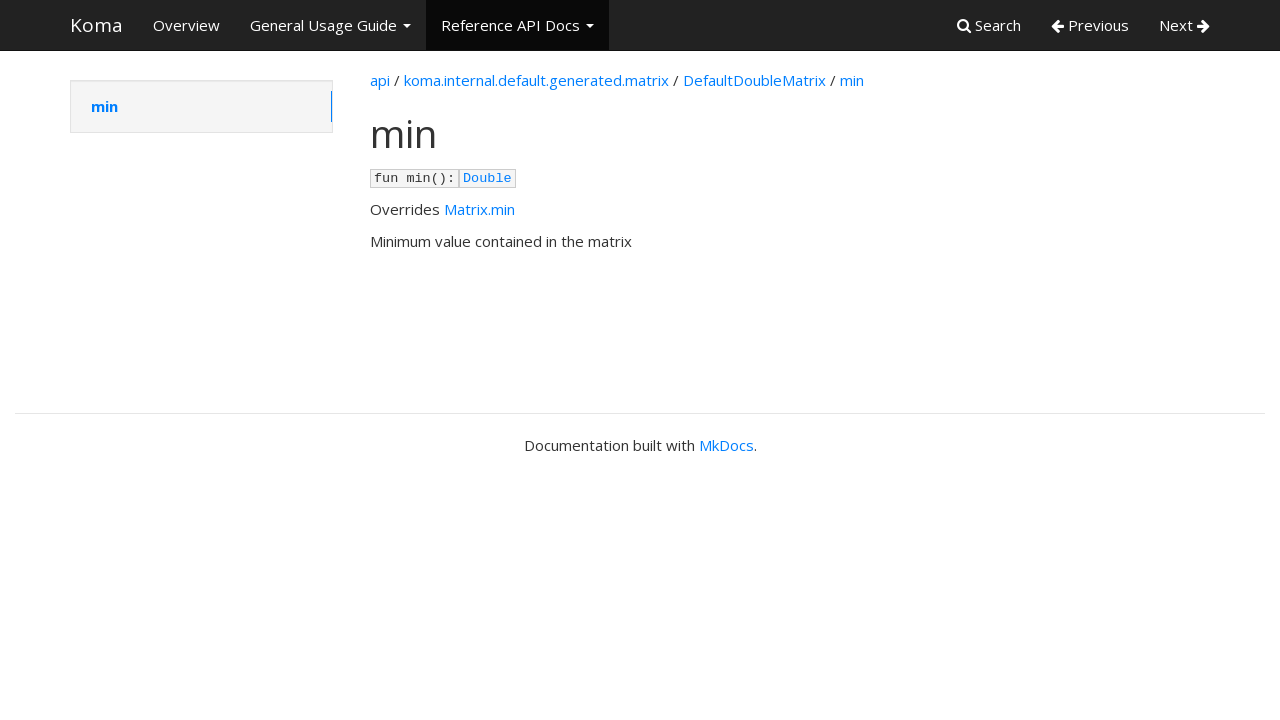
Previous (1090, 25)
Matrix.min (479, 209)
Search (989, 25)
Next (1184, 25)
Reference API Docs (517, 25)
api (380, 80)
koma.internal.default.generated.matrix (536, 80)
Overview (186, 25)
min (104, 106)
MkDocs (726, 445)
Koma (96, 25)
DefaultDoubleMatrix (754, 80)
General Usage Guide (330, 25)
